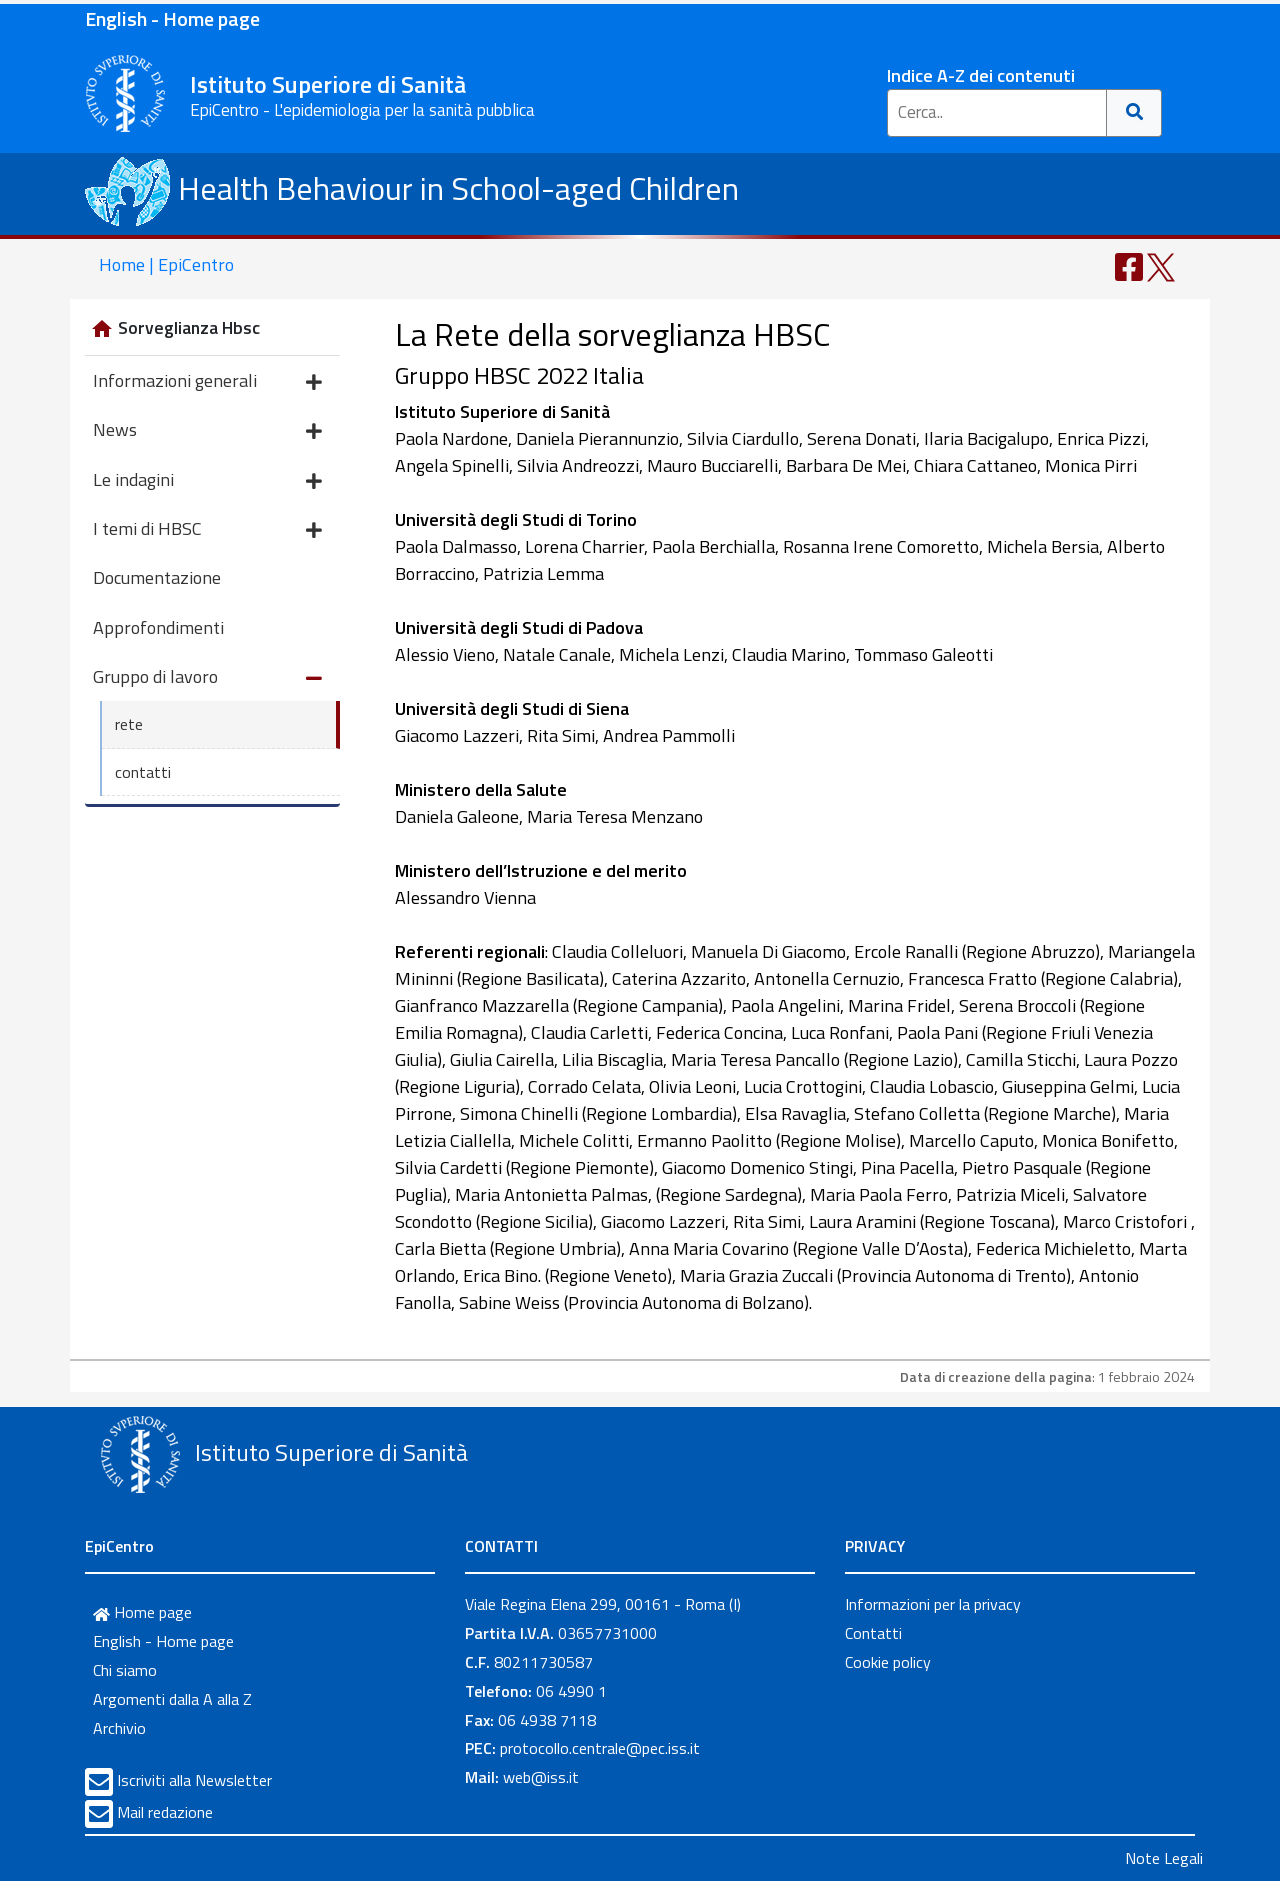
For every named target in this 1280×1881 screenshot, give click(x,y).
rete (129, 724)
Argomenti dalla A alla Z (172, 1699)
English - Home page (172, 18)
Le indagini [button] (207, 481)
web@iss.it (541, 1777)
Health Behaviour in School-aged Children (412, 188)
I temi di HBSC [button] (207, 530)
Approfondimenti (158, 627)
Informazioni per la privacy (933, 1604)
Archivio (119, 1728)
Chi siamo (125, 1670)
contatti (143, 772)
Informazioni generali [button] (207, 382)
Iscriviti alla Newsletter (194, 1780)
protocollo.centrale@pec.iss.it (600, 1748)
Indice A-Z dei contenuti (981, 75)
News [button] (207, 431)
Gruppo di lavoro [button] (207, 678)
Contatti (873, 1633)
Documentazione (157, 577)
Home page (142, 1612)
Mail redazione (165, 1812)
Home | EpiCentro (166, 264)
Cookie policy (888, 1662)
